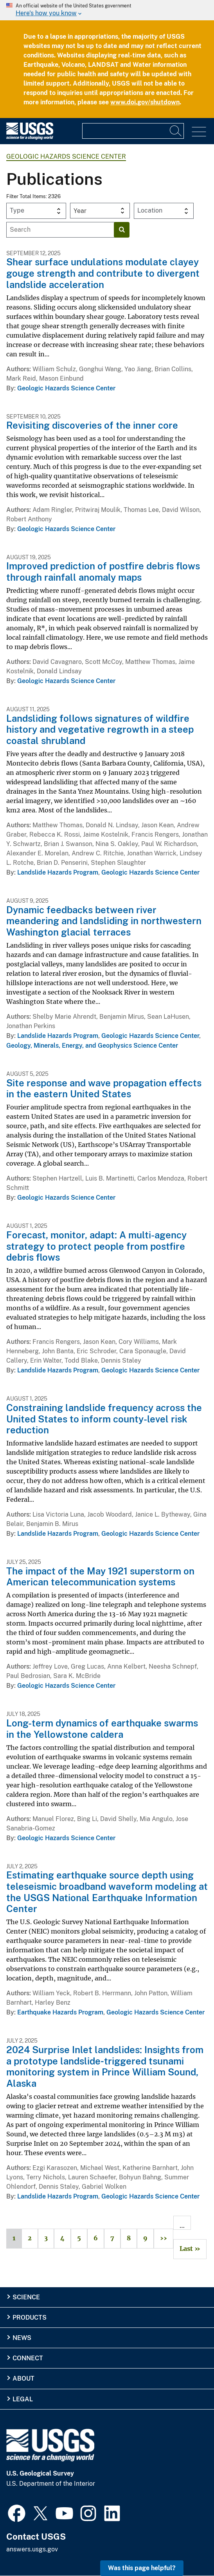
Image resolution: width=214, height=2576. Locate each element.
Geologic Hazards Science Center (66, 156)
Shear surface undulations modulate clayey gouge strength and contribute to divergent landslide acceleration (103, 273)
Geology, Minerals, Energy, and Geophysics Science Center (92, 1045)
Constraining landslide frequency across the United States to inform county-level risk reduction (104, 1419)
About (23, 2378)
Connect (28, 2358)
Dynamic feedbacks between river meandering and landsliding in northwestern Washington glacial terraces (103, 921)
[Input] (133, 131)
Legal (23, 2399)
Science (26, 2297)
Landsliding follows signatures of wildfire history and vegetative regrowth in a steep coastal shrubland (100, 729)
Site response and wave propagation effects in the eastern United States (103, 1088)
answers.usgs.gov (32, 2549)
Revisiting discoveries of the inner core (92, 425)
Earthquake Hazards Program (60, 2012)
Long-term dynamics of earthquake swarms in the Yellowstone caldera (102, 1728)
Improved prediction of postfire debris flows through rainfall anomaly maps (103, 571)
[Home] (29, 137)
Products (30, 2317)
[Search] (176, 131)
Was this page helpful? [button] (142, 2568)
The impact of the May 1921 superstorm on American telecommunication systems (100, 1576)
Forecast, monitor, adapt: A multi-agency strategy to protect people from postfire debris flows (96, 1246)
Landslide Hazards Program (57, 872)
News (22, 2338)
